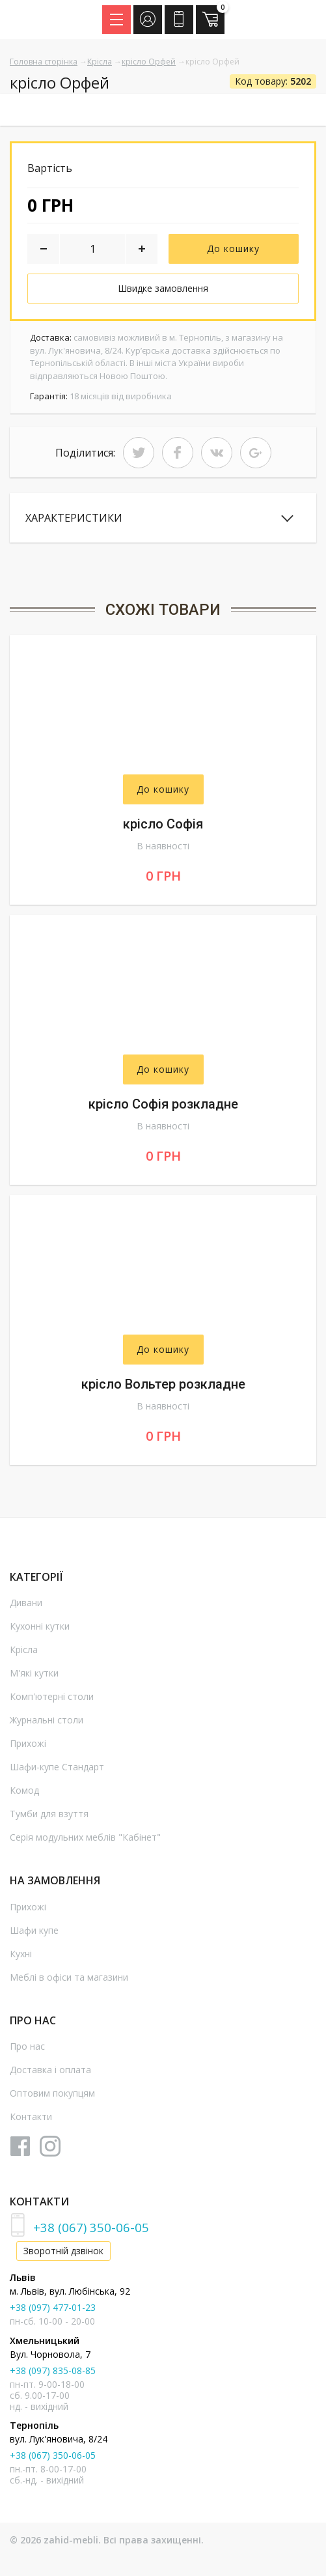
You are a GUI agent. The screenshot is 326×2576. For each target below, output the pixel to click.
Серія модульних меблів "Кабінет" (85, 1837)
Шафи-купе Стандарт (57, 1767)
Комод (24, 1790)
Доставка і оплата (50, 2069)
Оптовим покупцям (52, 2093)
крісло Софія (163, 824)
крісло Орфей (149, 61)
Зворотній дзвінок (63, 2250)
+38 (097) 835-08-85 (53, 2370)
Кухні (21, 1953)
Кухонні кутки (40, 1626)
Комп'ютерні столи (52, 1696)
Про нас (27, 2046)
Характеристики (73, 518)
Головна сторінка (43, 61)
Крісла (99, 61)
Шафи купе (34, 1930)
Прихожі (28, 1743)
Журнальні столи (46, 1720)
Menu (120, 15)
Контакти (31, 2116)
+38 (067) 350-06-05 (91, 2227)
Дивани (26, 1602)
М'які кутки (34, 1673)
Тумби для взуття (49, 1813)
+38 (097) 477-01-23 (53, 2307)
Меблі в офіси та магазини (69, 1977)
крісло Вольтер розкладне (163, 1384)
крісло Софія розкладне (163, 1104)
